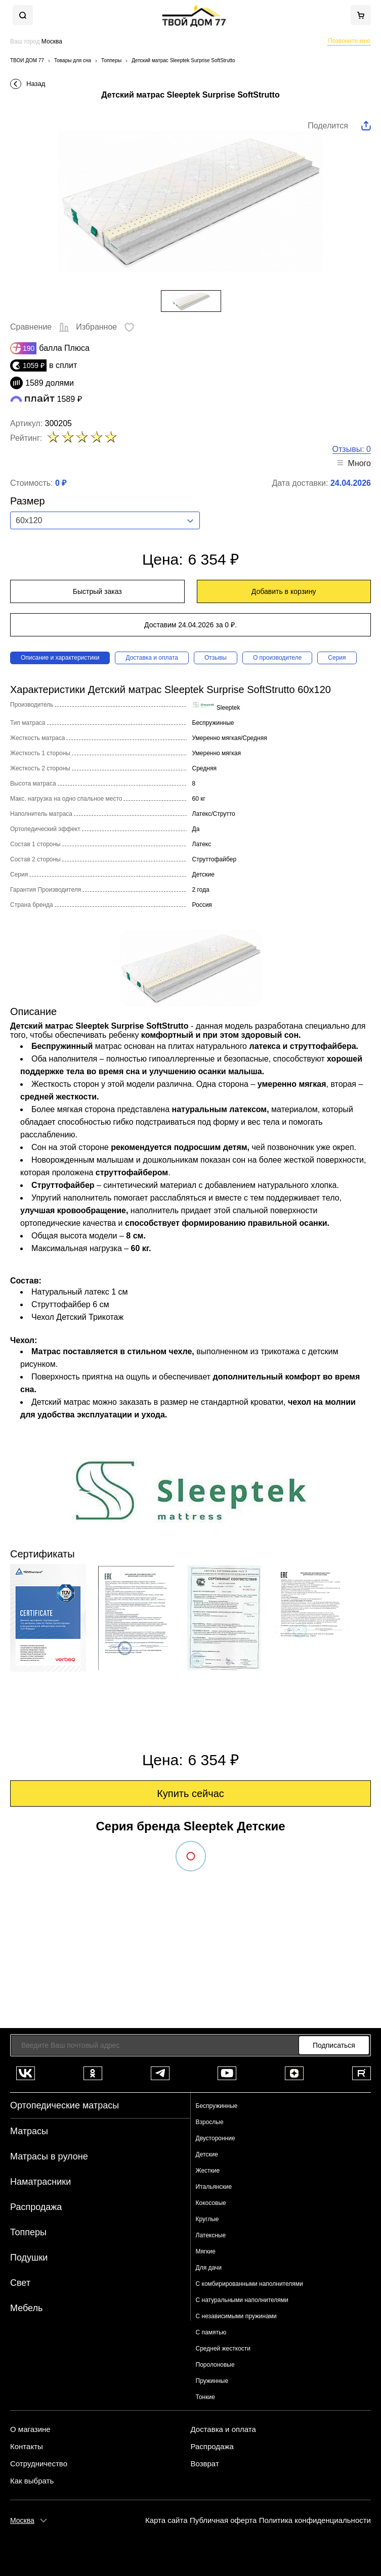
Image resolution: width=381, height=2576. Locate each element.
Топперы (28, 2232)
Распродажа (36, 2207)
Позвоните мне (349, 40)
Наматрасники (40, 2182)
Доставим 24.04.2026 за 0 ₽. (190, 625)
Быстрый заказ (97, 591)
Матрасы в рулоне (49, 2156)
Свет (20, 2283)
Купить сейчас (190, 1793)
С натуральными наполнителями (242, 2300)
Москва (22, 2520)
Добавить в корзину (283, 591)
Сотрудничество (38, 2463)
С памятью (211, 2332)
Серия (337, 657)
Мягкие (206, 2251)
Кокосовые (211, 2203)
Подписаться (334, 2045)
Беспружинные (217, 2106)
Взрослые (210, 2122)
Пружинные (212, 2381)
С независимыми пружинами (236, 2316)
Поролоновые (215, 2365)
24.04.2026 (350, 483)
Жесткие (208, 2171)
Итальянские (214, 2187)
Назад (35, 83)
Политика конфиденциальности (315, 2520)
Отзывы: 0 (351, 449)
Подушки (29, 2257)
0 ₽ (60, 483)
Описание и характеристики (60, 657)
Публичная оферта (223, 2520)
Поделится (328, 125)
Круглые (207, 2219)
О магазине (30, 2429)
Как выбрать (32, 2481)
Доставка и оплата (151, 657)
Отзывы (215, 657)
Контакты (26, 2446)
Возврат (205, 2463)
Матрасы (29, 2131)
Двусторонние (215, 2138)
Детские (207, 2154)
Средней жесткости (223, 2348)
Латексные (211, 2235)
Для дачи (209, 2268)
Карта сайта (166, 2520)
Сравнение (40, 327)
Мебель (26, 2308)
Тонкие (205, 2397)
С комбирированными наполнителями (249, 2284)
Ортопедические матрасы (64, 2105)
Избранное (105, 327)
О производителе (277, 657)
